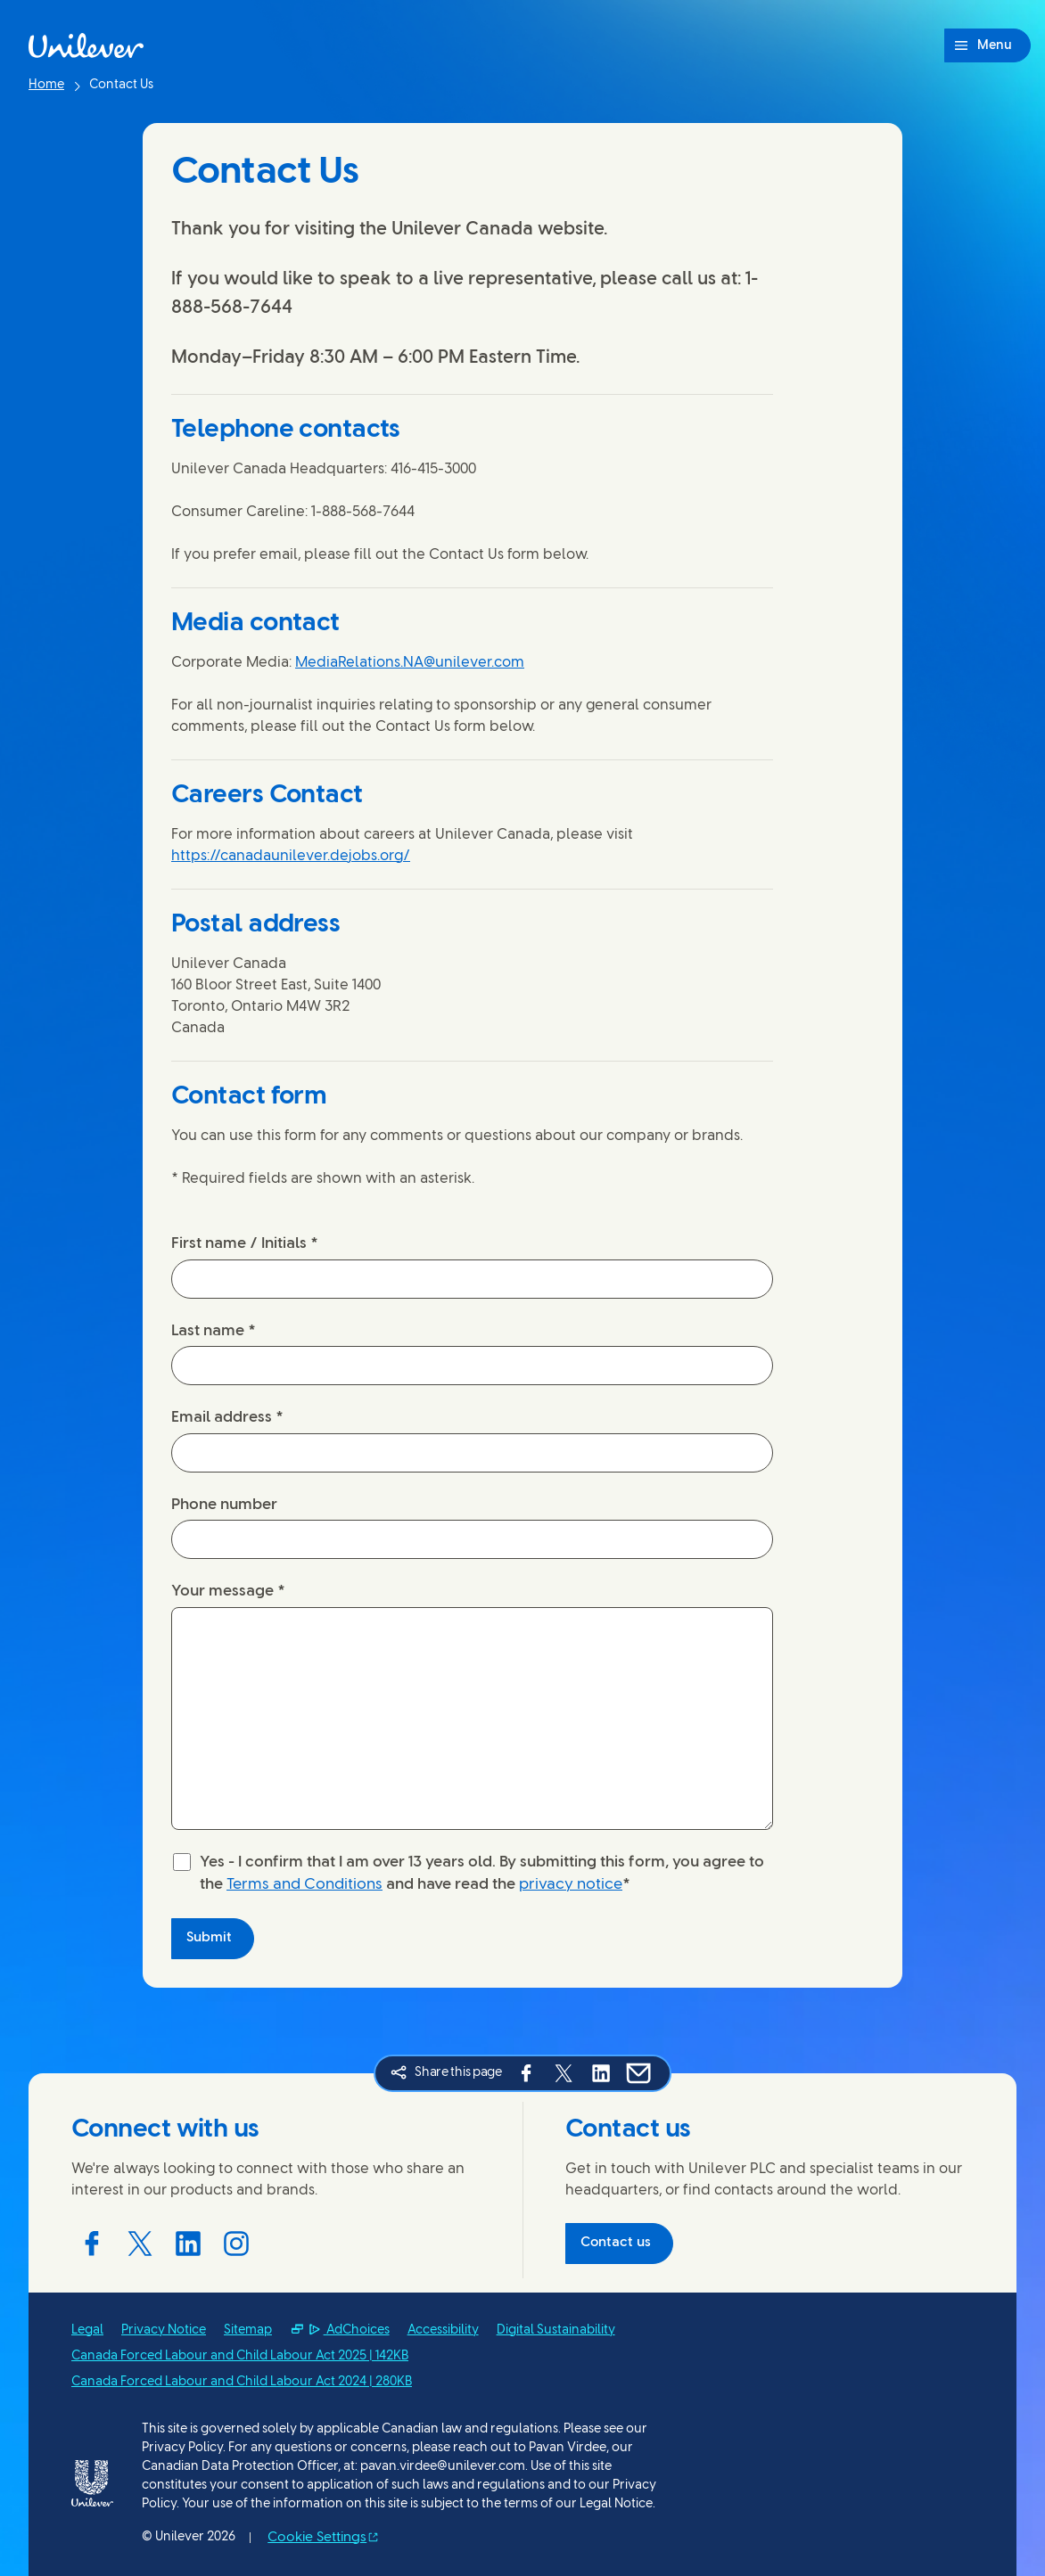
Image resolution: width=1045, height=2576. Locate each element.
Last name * (213, 1331)
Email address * (227, 1417)
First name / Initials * (244, 1243)
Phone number (224, 1505)
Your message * (228, 1591)
